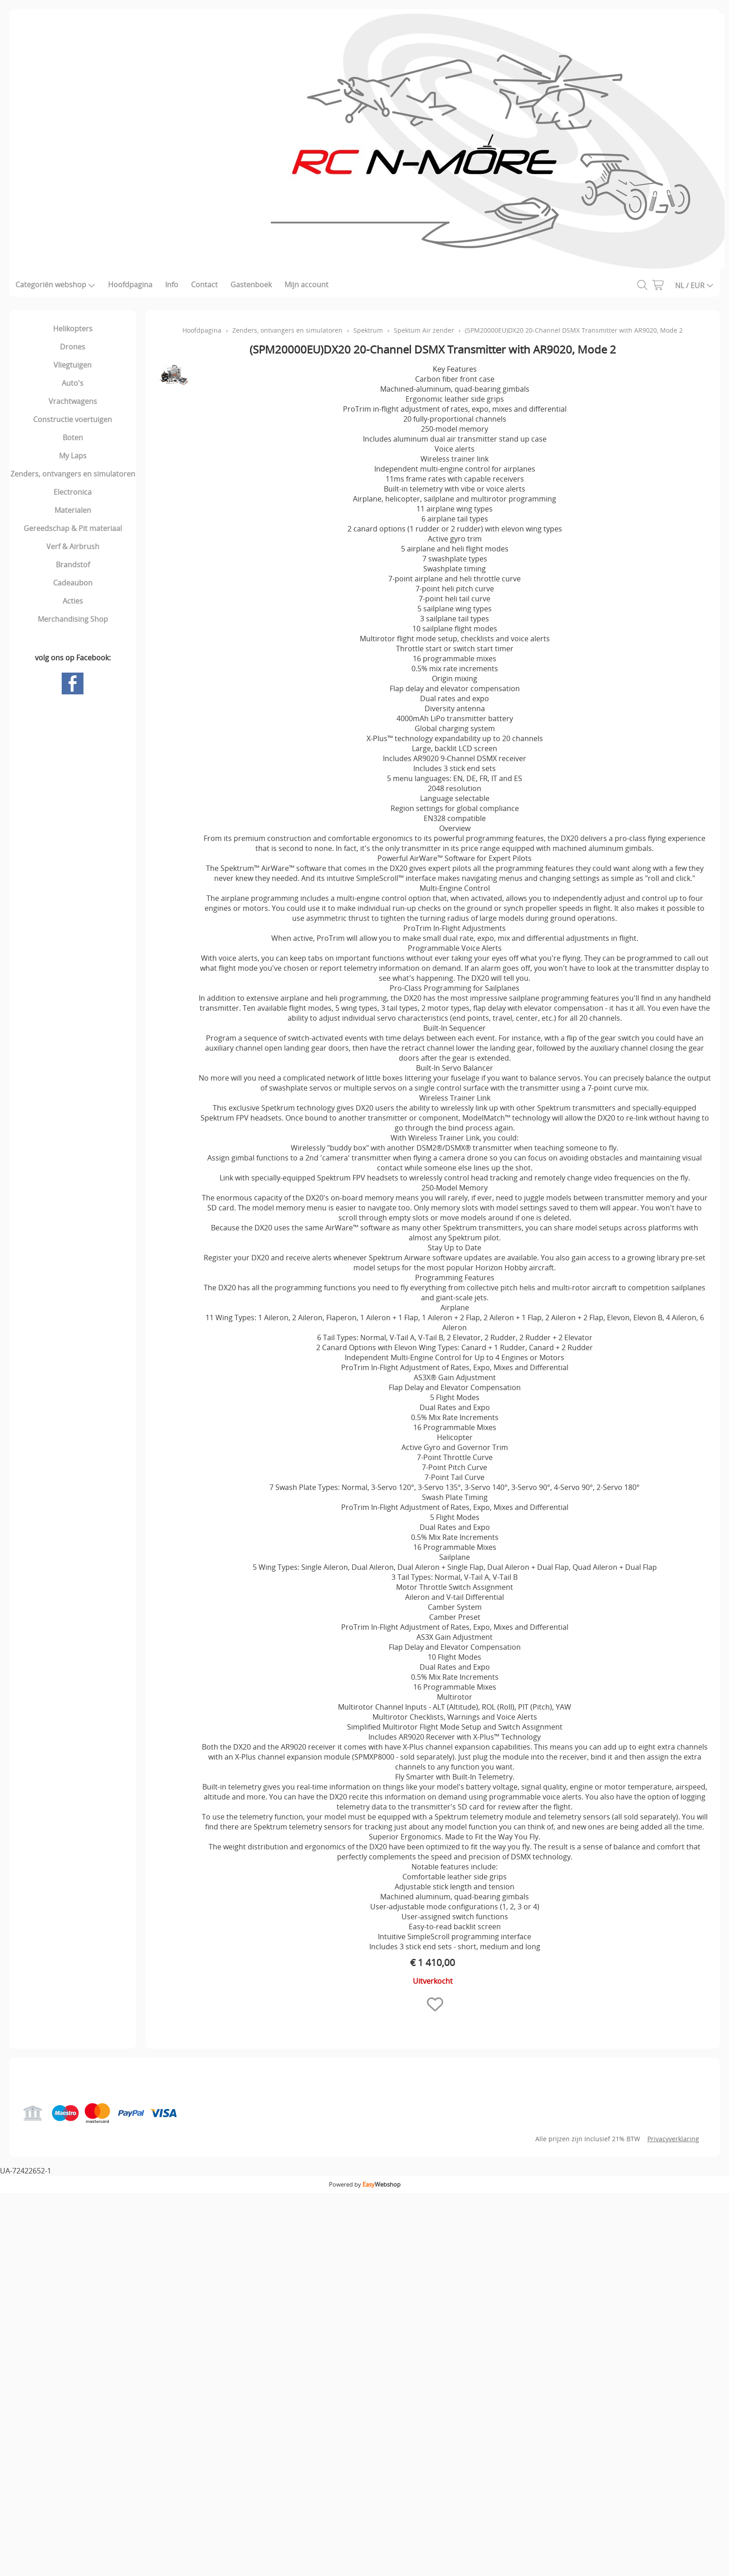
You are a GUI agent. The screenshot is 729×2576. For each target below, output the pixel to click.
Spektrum (368, 330)
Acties (73, 601)
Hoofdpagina (130, 285)
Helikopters (73, 329)
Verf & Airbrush (72, 546)
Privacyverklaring (673, 2138)
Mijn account (306, 285)
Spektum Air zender (424, 330)
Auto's (72, 383)
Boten (73, 437)
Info (171, 285)
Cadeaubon (73, 583)
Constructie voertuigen (72, 419)
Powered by (365, 2184)
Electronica (73, 492)
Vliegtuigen (73, 365)
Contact (204, 285)
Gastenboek (251, 285)
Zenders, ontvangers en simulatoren (72, 474)
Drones (72, 347)
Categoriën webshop (55, 285)
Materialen (72, 510)
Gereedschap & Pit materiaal (73, 528)
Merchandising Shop (73, 619)
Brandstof (73, 565)
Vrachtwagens (73, 401)
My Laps (73, 456)
